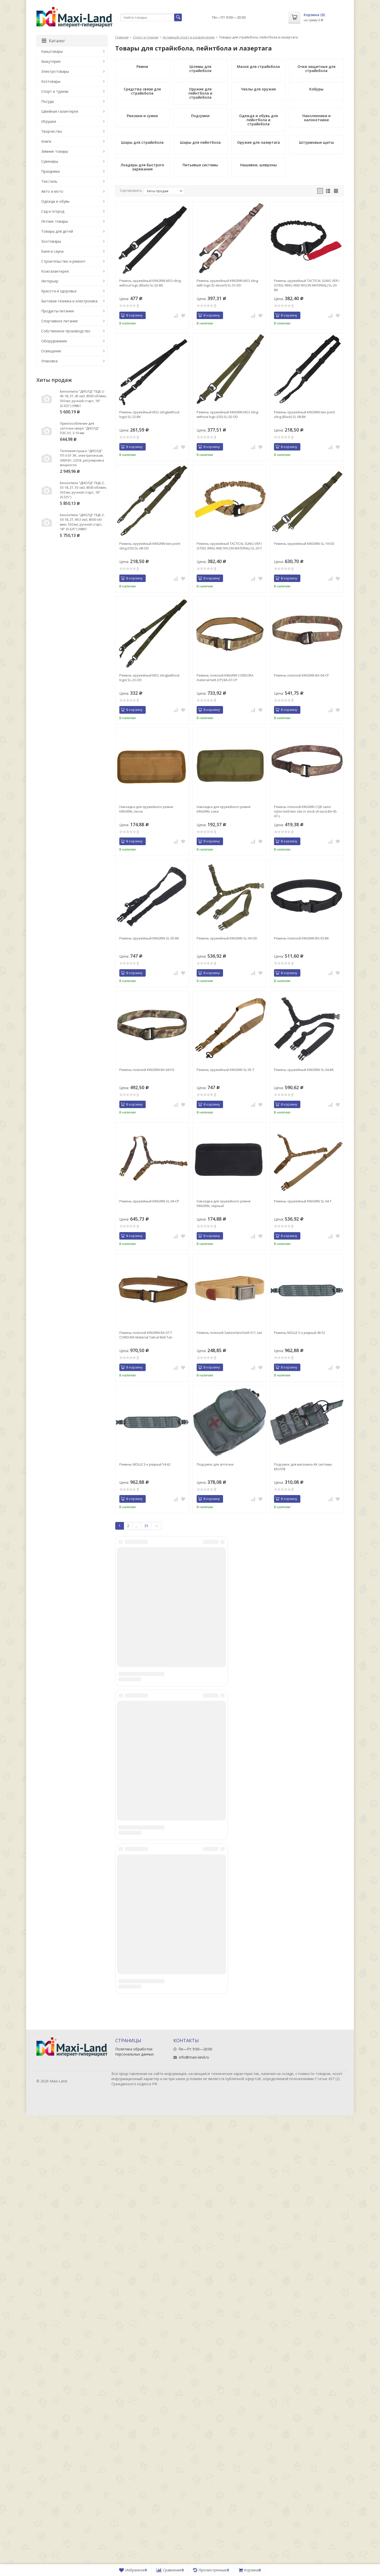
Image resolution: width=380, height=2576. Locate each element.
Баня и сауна (52, 251)
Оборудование (54, 341)
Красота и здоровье (59, 291)
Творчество (51, 131)
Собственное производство (65, 331)
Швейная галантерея (59, 111)
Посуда (47, 101)
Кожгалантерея (55, 271)
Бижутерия (50, 61)
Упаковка (49, 361)
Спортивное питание (59, 321)
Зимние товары (54, 151)
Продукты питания (57, 311)
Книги (46, 141)
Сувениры (49, 161)
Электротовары (55, 71)
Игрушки (48, 121)
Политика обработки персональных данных (134, 2512)
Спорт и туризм (145, 37)
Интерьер (49, 281)
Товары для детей (57, 231)
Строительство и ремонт (63, 261)
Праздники (50, 171)
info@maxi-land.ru (194, 2518)
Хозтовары (50, 81)
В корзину (132, 315)
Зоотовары (51, 241)
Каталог (53, 41)
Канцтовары (52, 51)
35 (146, 1525)
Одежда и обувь (55, 201)
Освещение (51, 351)
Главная (122, 37)
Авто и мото (52, 191)
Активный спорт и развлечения (189, 37)
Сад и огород (52, 211)
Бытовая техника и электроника (69, 301)
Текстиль (49, 181)
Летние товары (54, 221)
